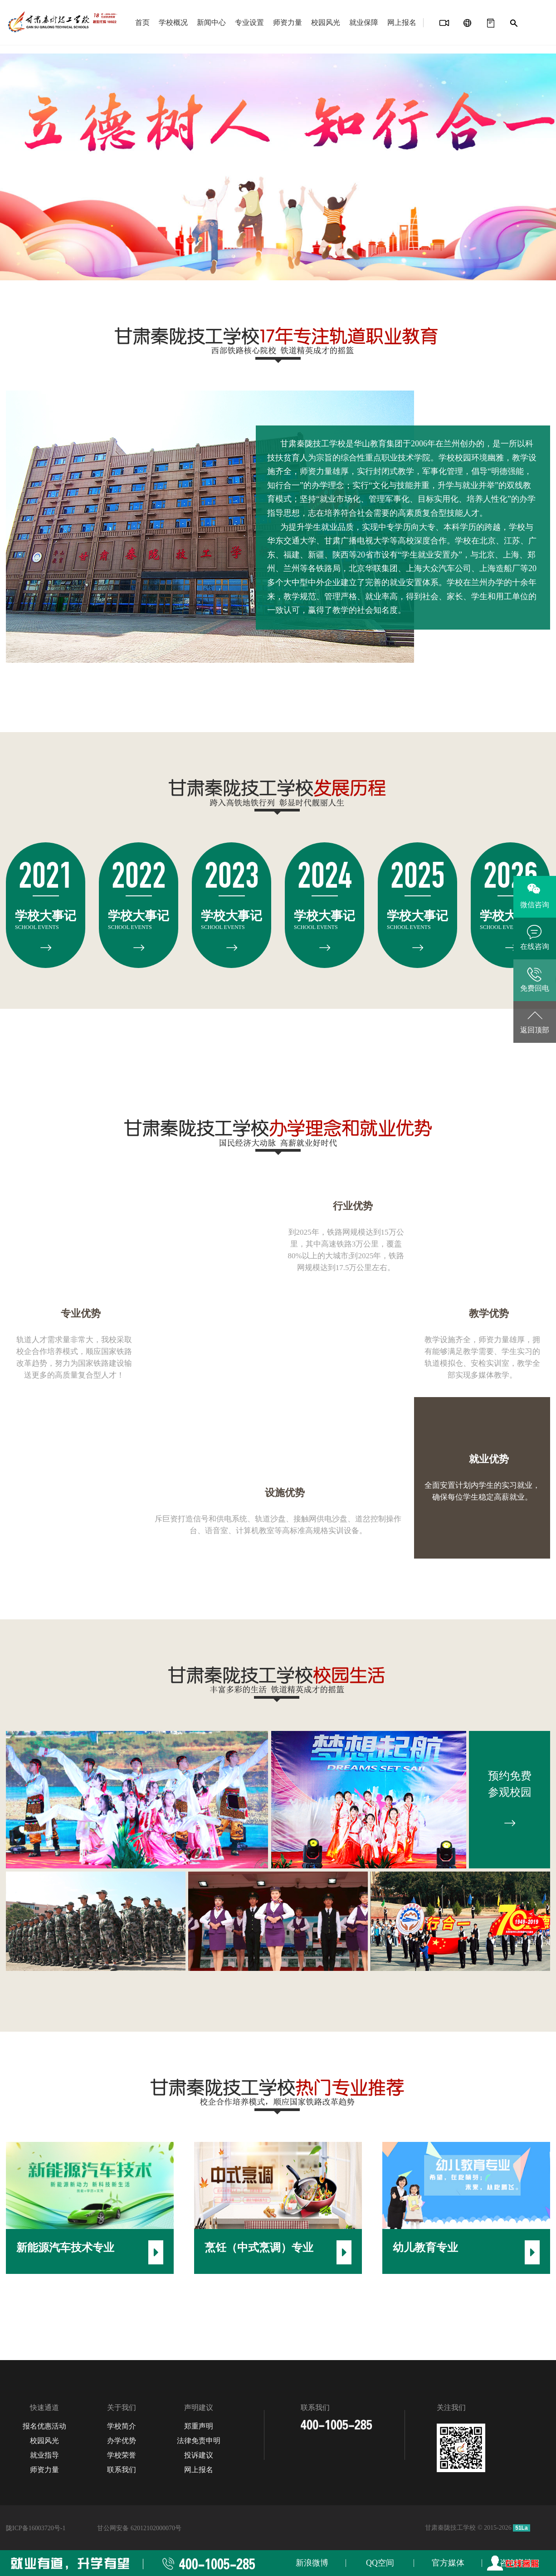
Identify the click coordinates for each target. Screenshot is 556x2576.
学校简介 (121, 2426)
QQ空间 (380, 2562)
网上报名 (401, 22)
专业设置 (249, 22)
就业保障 (363, 22)
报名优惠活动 (44, 2426)
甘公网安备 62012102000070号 (139, 2528)
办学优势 (121, 2440)
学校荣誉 (121, 2455)
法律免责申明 (198, 2440)
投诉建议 (198, 2455)
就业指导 (44, 2455)
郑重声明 (198, 2426)
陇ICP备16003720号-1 (35, 2528)
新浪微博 (312, 2562)
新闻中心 (211, 22)
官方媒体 (448, 2562)
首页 (142, 22)
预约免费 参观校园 (510, 1801)
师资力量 (287, 22)
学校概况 (173, 22)
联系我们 (121, 2469)
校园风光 (325, 22)
